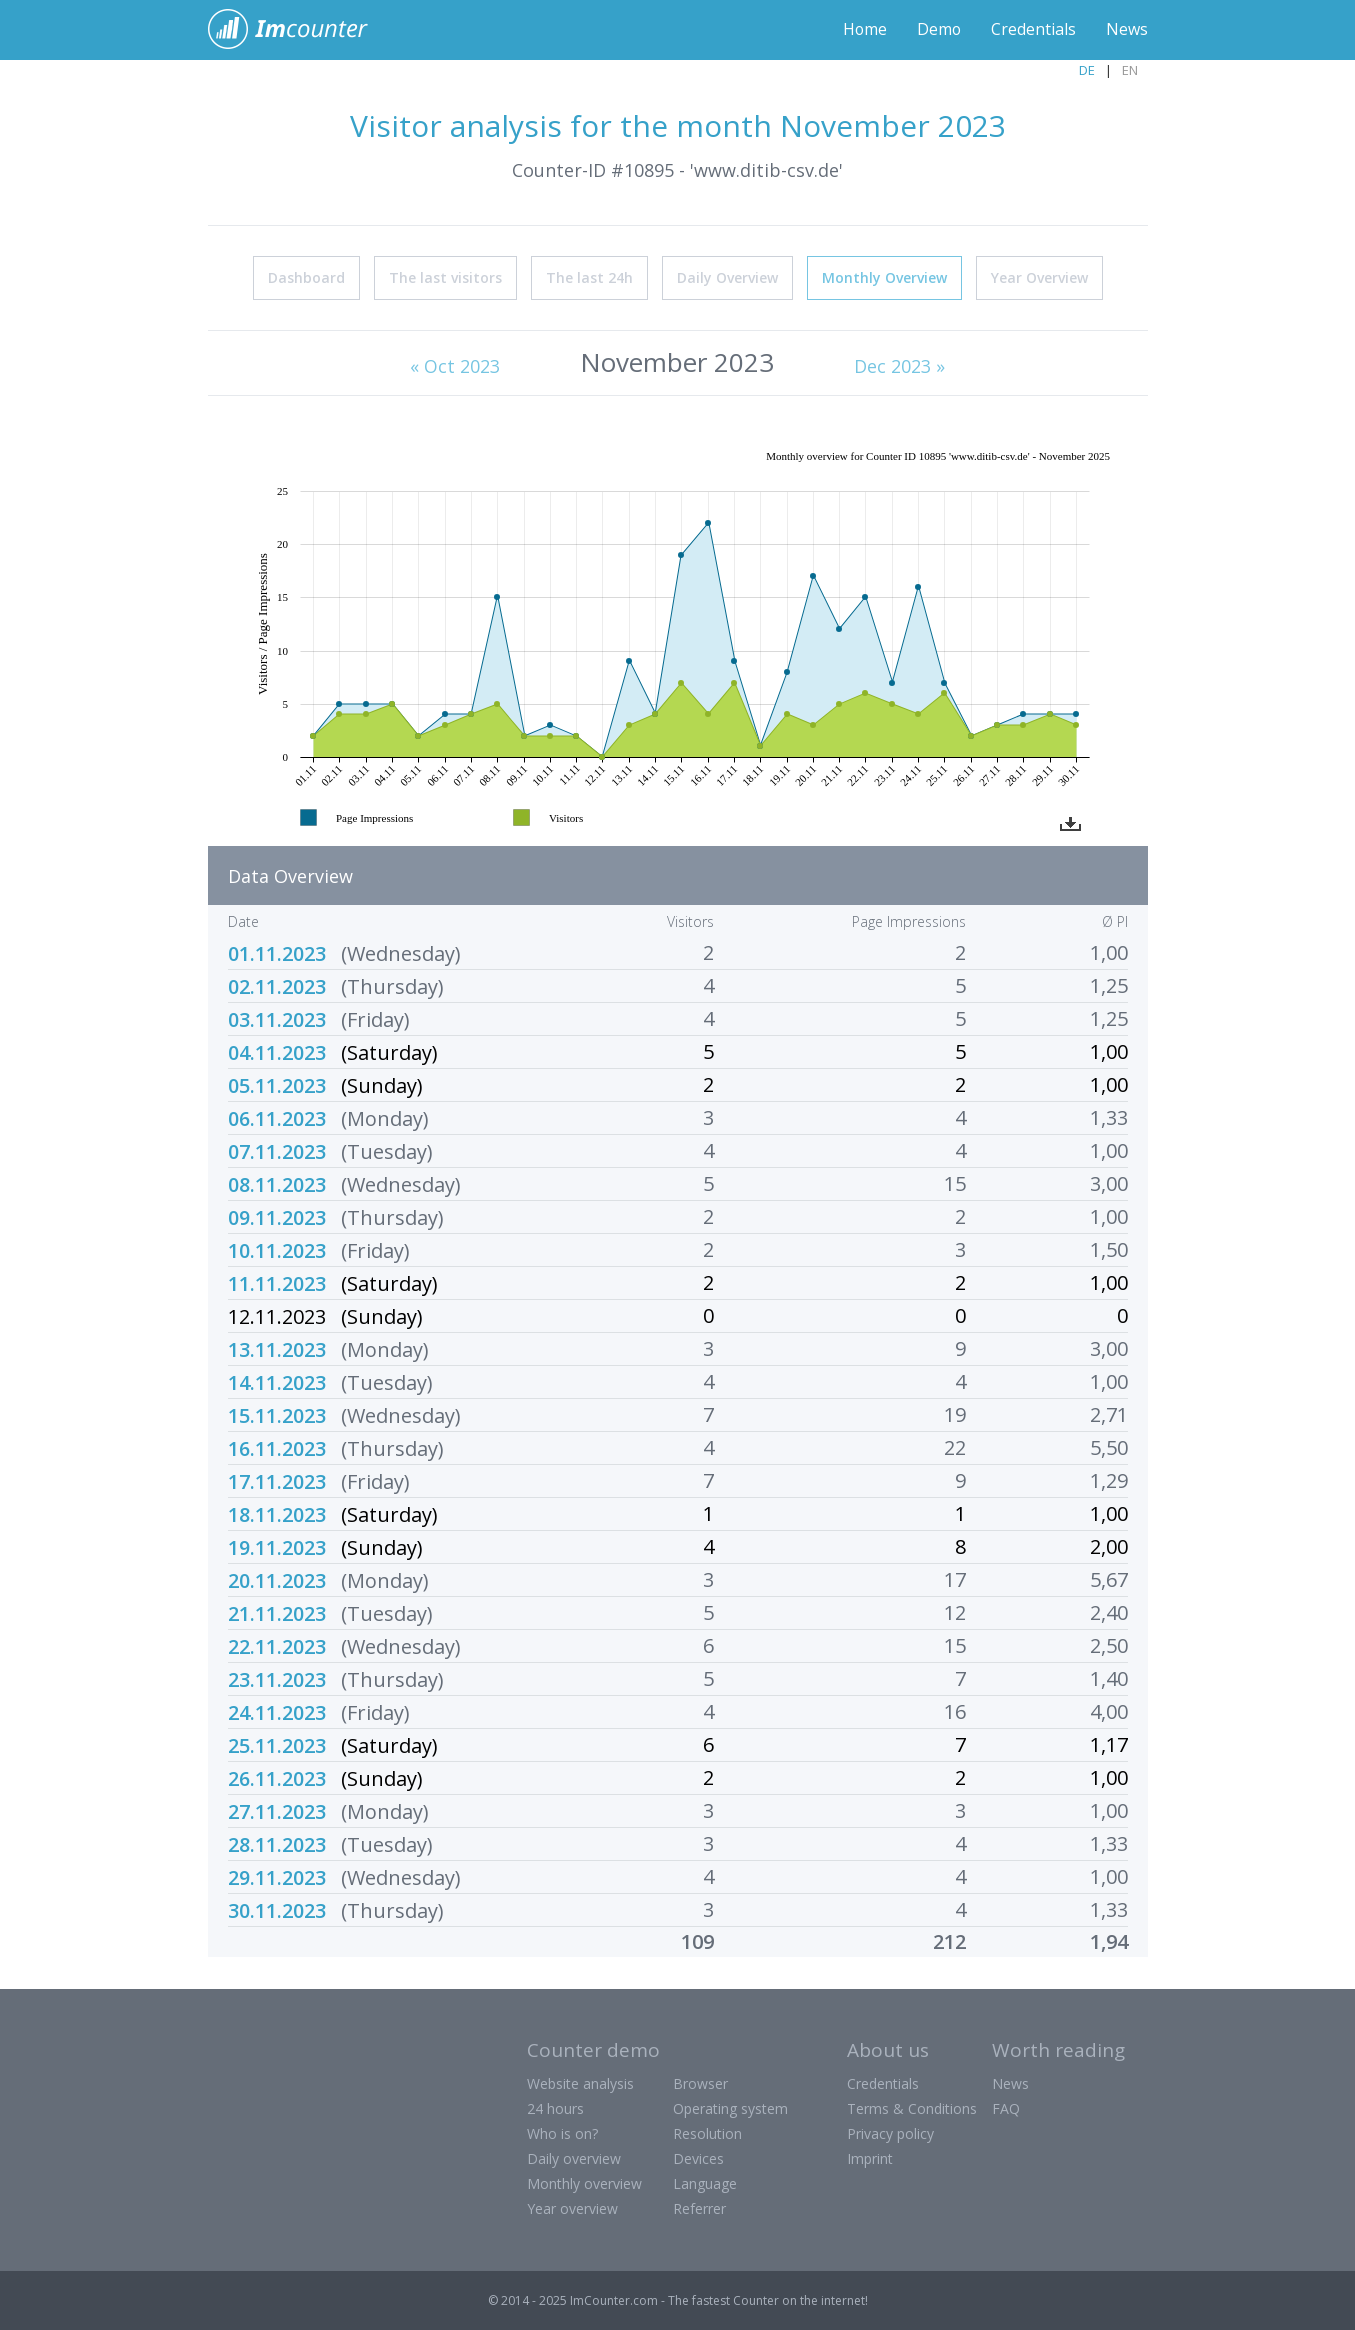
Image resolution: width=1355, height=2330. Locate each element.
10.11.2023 (277, 1249)
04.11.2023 (277, 1051)
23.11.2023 (277, 1678)
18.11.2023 (277, 1513)
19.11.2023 (277, 1546)
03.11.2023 (277, 1018)
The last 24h (589, 276)
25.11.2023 (277, 1744)
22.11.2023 (277, 1645)
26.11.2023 (277, 1777)
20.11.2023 (277, 1579)
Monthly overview (584, 2182)
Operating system (730, 2107)
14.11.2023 (277, 1381)
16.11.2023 (277, 1447)
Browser (700, 2082)
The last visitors (445, 276)
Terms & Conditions (912, 2107)
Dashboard (306, 276)
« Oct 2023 (455, 365)
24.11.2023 (277, 1711)
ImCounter (298, 30)
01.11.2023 (277, 952)
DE (1087, 70)
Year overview (572, 2207)
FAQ (1006, 2107)
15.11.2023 (277, 1414)
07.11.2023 (277, 1150)
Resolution (707, 2132)
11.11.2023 (277, 1282)
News (1127, 30)
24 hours (555, 2107)
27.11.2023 (277, 1810)
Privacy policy (890, 2132)
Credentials (1033, 30)
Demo (938, 30)
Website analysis (580, 2082)
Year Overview (1039, 276)
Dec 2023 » (899, 365)
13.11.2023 (277, 1348)
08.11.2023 (277, 1183)
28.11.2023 (277, 1843)
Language (705, 2182)
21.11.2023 (277, 1612)
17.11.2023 (277, 1480)
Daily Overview (727, 276)
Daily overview (574, 2157)
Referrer (699, 2207)
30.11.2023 (277, 1909)
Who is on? (562, 2132)
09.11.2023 (277, 1216)
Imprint (870, 2157)
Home (863, 30)
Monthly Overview (884, 276)
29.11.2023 (277, 1876)
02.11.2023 (277, 985)
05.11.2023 (277, 1084)
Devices (698, 2157)
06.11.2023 (277, 1117)
